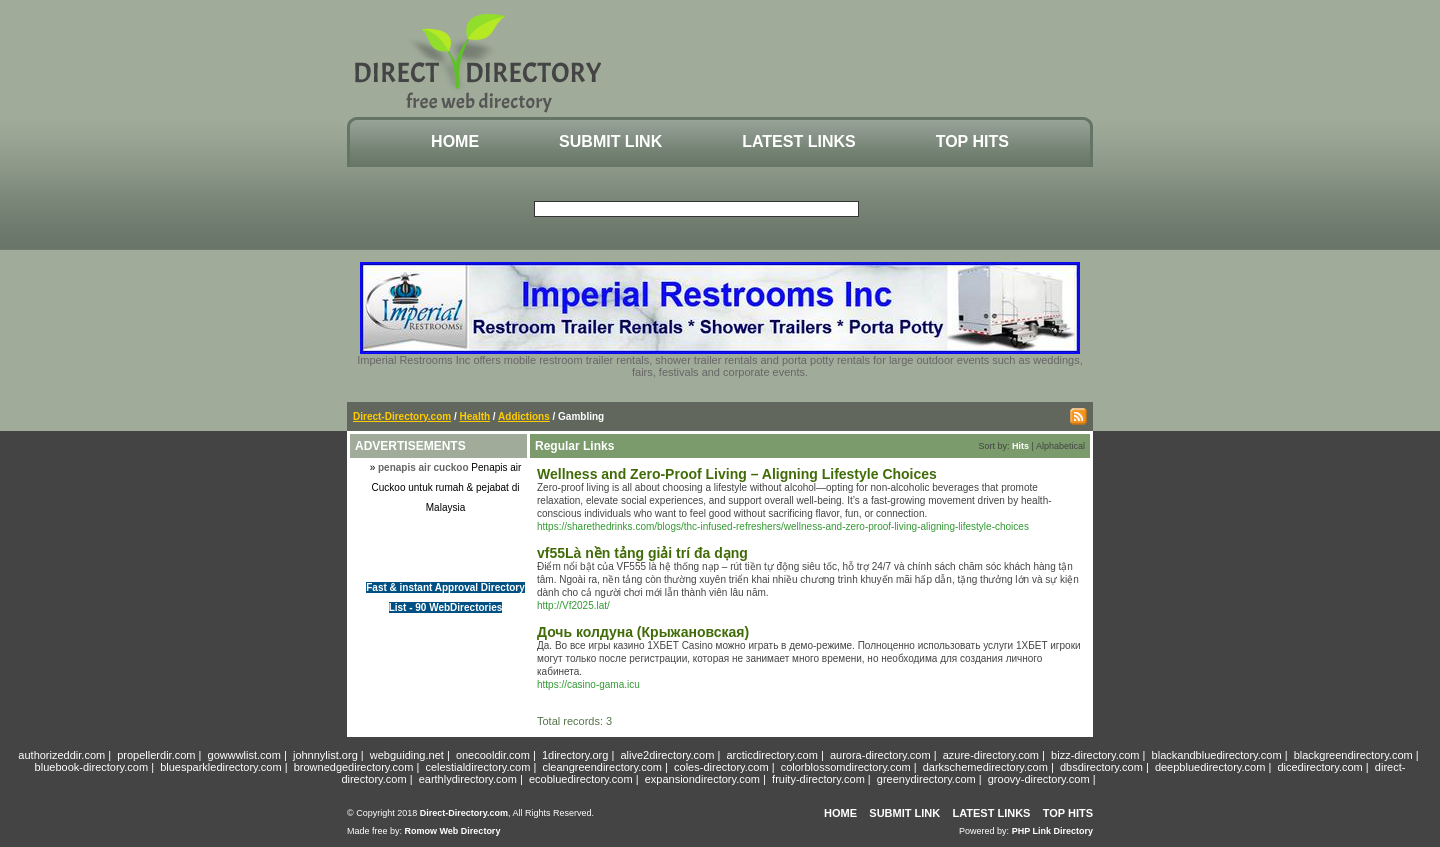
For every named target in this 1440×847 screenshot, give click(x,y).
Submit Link (610, 141)
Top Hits (972, 141)
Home (455, 141)
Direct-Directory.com (402, 416)
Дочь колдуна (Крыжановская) (643, 632)
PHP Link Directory (1052, 831)
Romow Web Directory (453, 831)
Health (475, 416)
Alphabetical (1060, 446)
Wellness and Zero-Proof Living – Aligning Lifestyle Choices (737, 474)
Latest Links (798, 141)
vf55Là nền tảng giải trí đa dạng (642, 553)
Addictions (524, 416)
